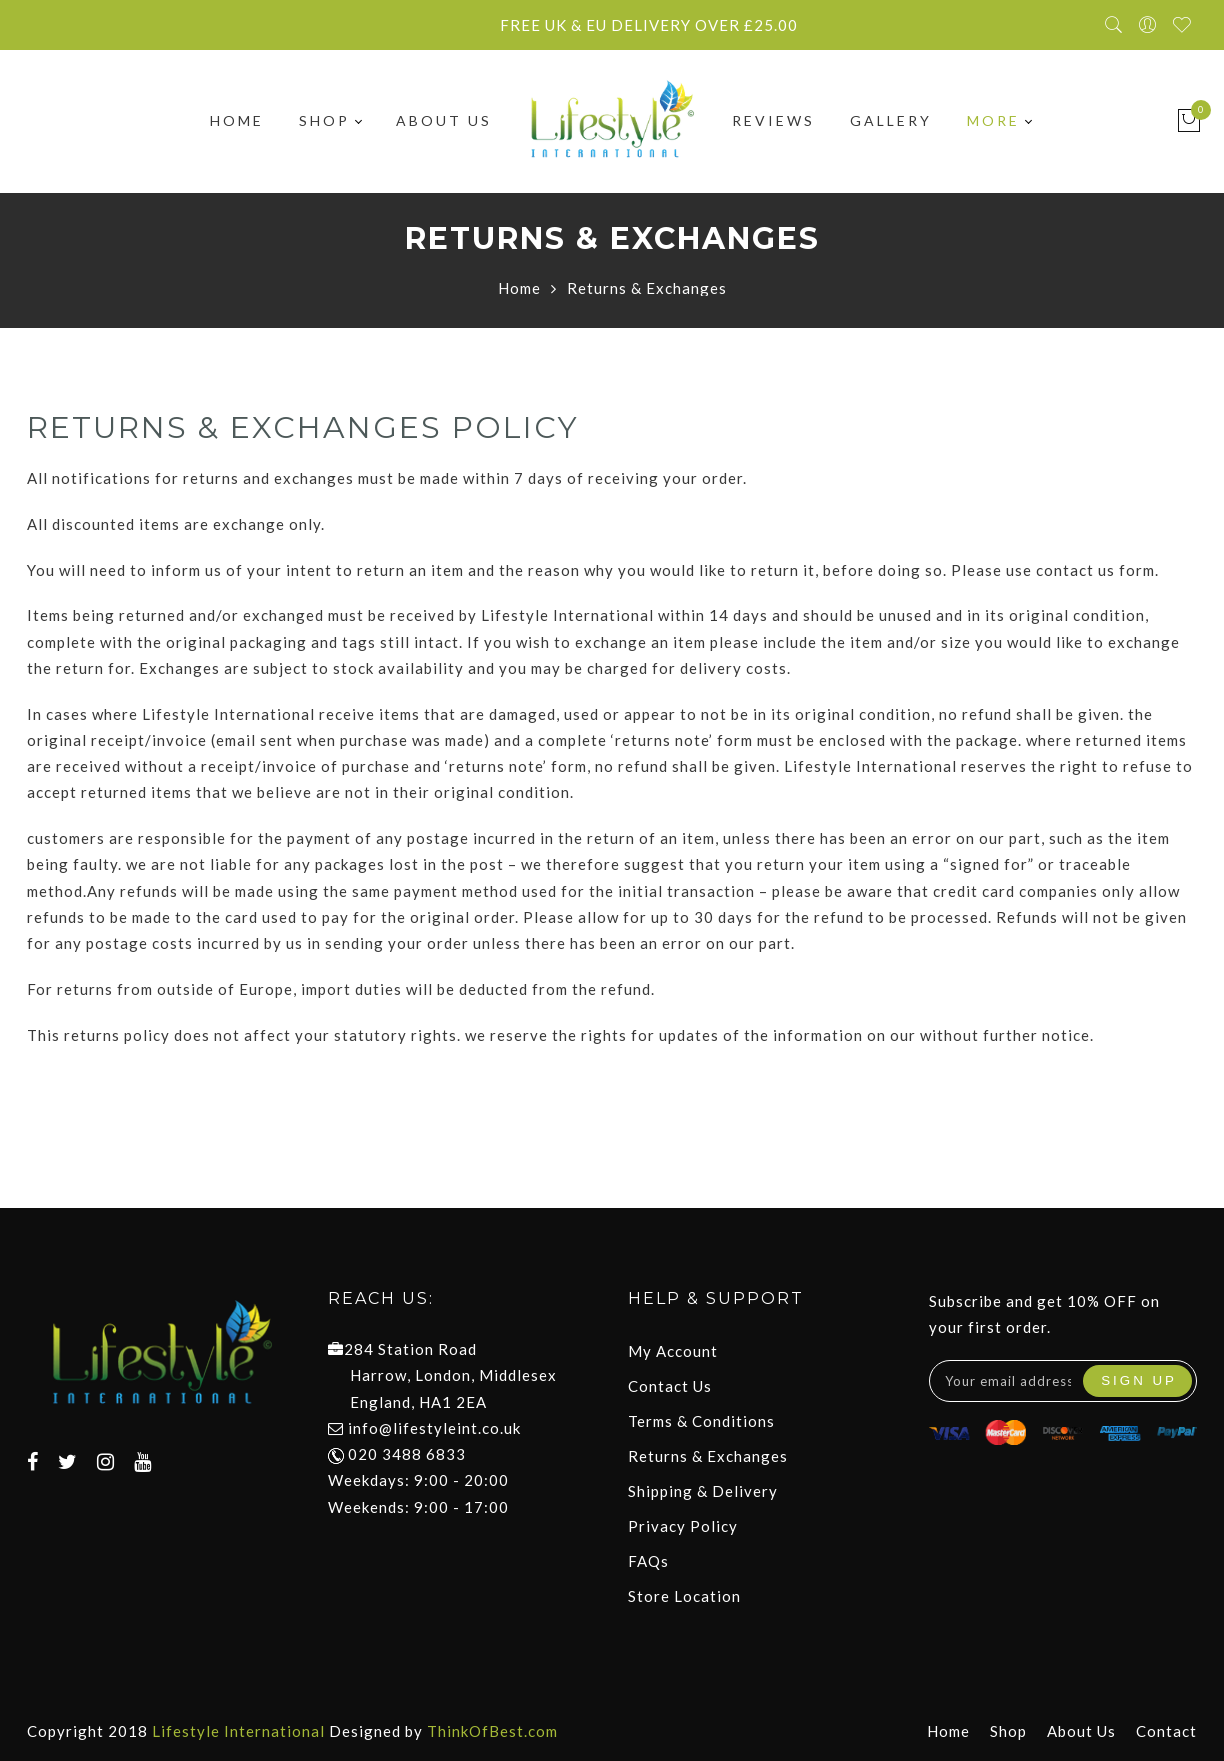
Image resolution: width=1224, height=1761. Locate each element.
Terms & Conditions (701, 1421)
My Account (673, 1351)
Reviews (773, 120)
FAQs (648, 1561)
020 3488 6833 (397, 1454)
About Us (444, 120)
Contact (1166, 1731)
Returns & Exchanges (708, 1456)
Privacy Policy (683, 1526)
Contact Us (670, 1386)
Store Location (684, 1596)
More (999, 120)
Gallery (891, 120)
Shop (330, 120)
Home (237, 120)
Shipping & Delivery (703, 1491)
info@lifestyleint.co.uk (434, 1428)
